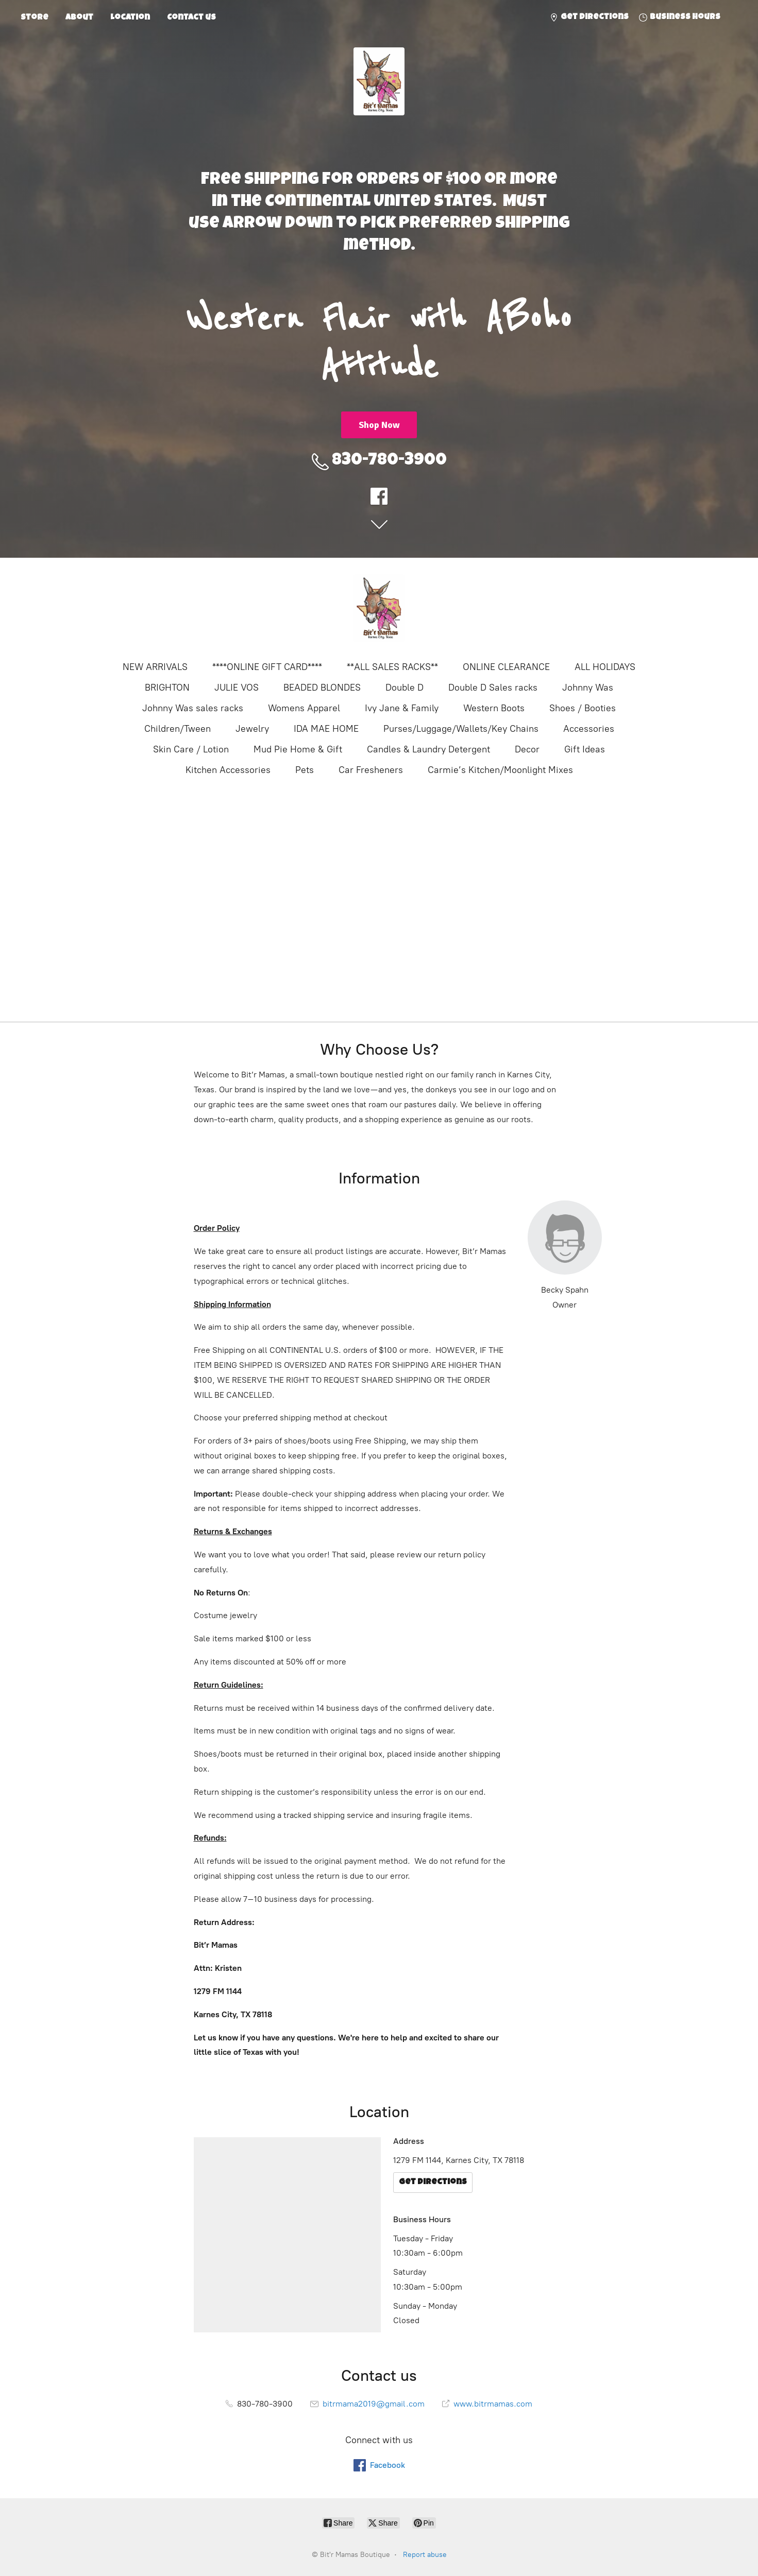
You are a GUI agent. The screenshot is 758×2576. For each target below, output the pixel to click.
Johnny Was (587, 687)
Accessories (588, 728)
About (79, 18)
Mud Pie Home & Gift (298, 749)
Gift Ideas (584, 749)
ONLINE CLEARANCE (506, 667)
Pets (304, 770)
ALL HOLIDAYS (605, 667)
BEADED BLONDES (322, 687)
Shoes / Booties (582, 708)
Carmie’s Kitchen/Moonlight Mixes (500, 770)
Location (130, 18)
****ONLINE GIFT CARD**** (267, 667)
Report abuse (425, 2554)
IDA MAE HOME (326, 728)
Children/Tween (177, 728)
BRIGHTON (167, 687)
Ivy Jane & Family (402, 708)
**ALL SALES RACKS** (392, 667)
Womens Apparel (304, 708)
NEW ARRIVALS (155, 667)
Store (34, 18)
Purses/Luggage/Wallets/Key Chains (460, 728)
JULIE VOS (236, 687)
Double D (404, 687)
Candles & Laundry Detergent (428, 749)
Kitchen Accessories (228, 770)
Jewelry (252, 728)
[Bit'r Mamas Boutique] (379, 608)
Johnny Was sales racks (192, 708)
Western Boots (494, 708)
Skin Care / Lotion (191, 749)
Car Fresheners (371, 770)
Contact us (191, 18)
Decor (527, 749)
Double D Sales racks (492, 687)
